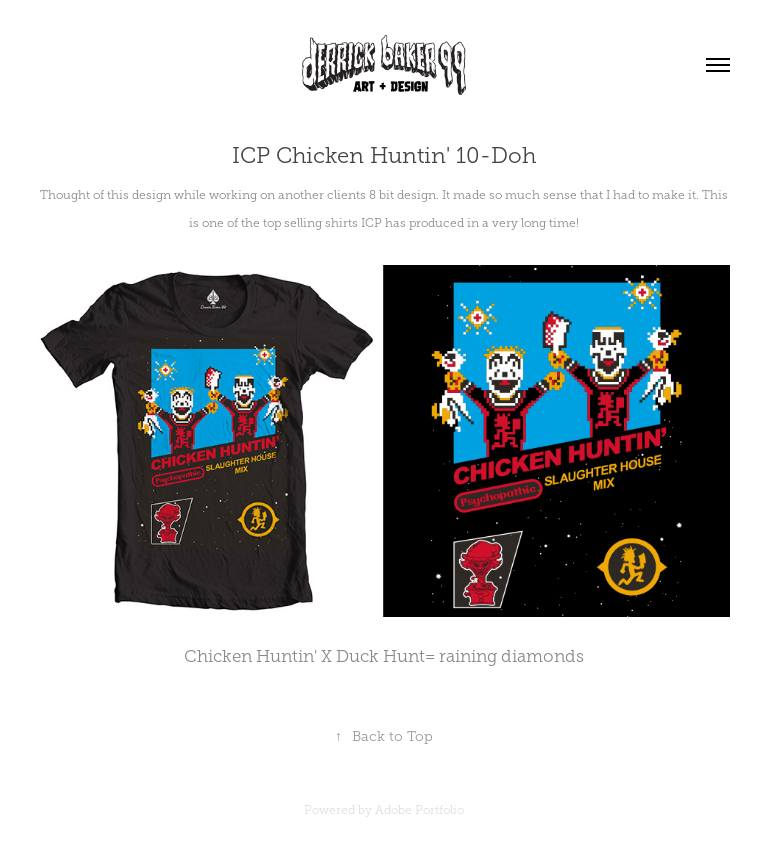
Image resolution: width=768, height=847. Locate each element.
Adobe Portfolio (419, 810)
